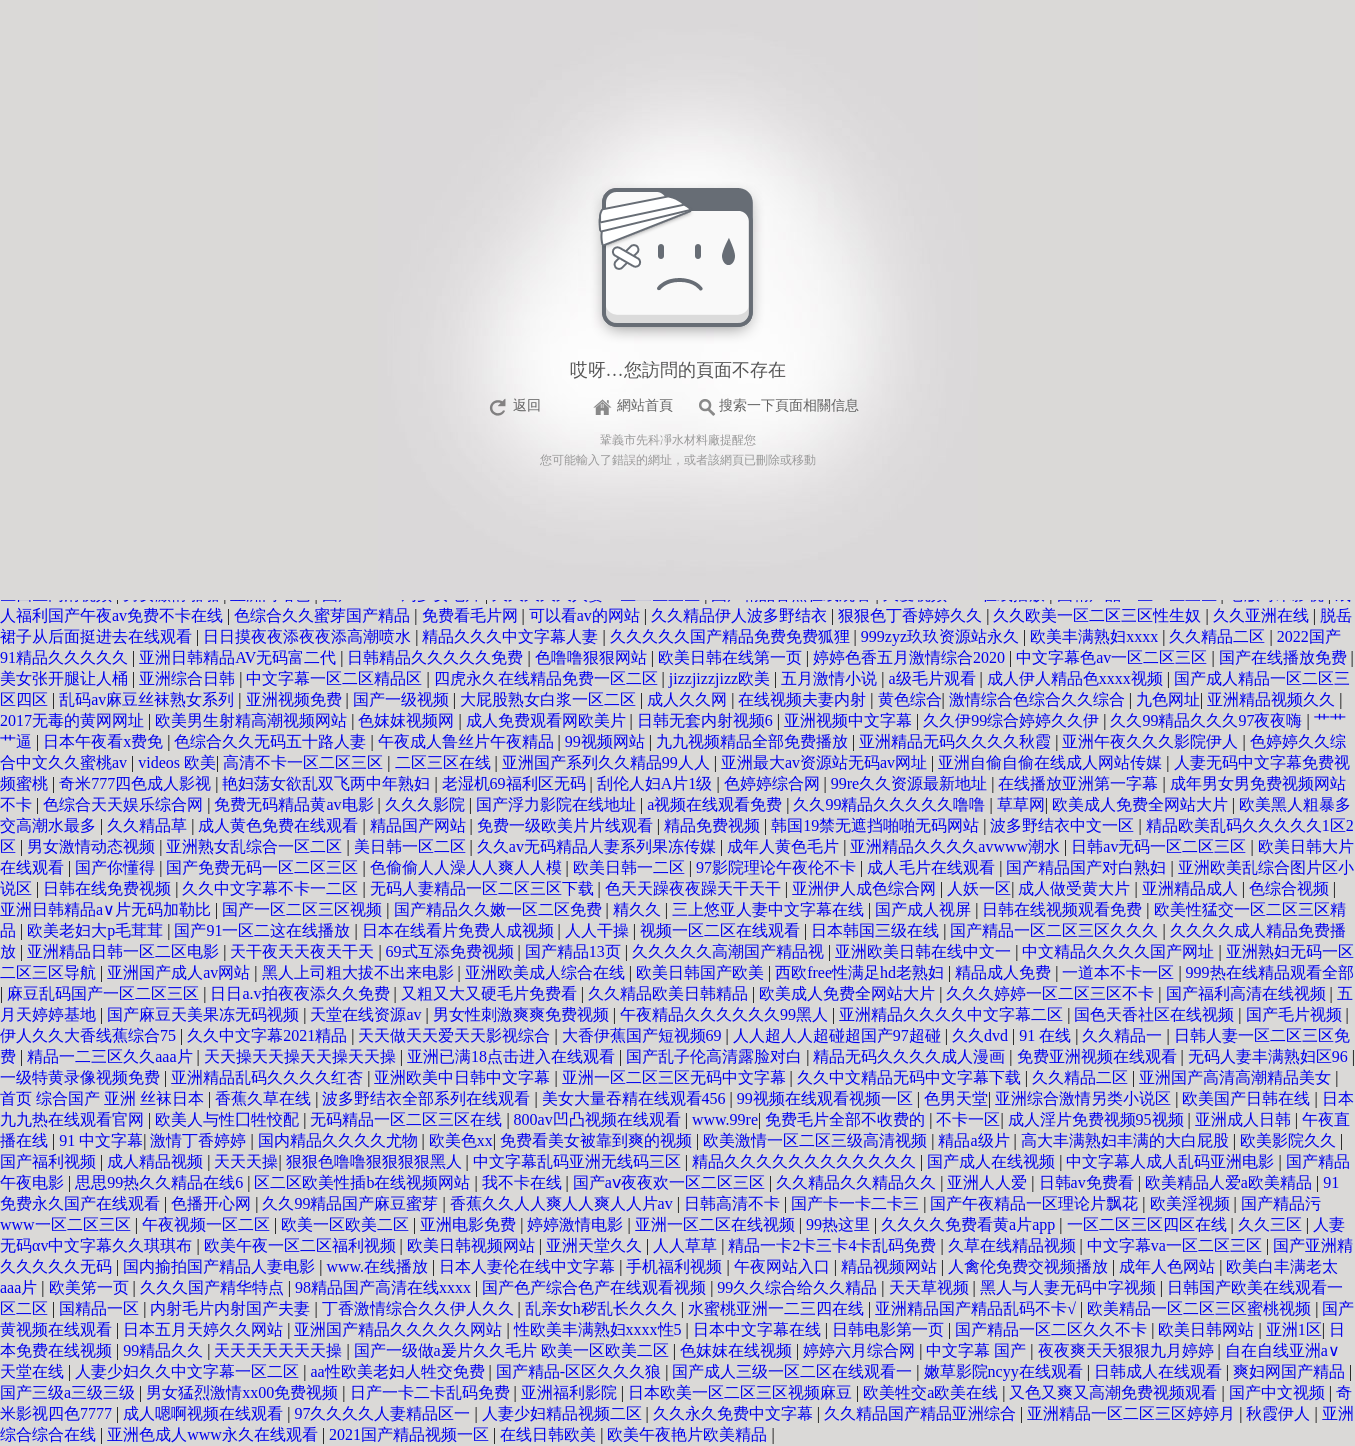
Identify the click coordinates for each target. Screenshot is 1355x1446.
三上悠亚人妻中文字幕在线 (770, 909)
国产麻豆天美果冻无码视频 (205, 1014)
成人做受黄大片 (1076, 888)
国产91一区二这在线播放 (264, 930)
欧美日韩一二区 (631, 867)
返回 (527, 405)
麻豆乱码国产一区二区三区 (105, 993)
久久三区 (1272, 1224)
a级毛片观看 (934, 678)
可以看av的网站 (586, 615)
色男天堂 (956, 1098)
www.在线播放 (379, 1266)
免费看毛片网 (472, 615)
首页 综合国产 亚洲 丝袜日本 (104, 1098)
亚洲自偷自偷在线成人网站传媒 (1052, 762)
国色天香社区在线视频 (1156, 1014)
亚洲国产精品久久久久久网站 (400, 1329)
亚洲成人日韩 (1245, 1119)
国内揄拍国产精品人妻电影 (221, 1266)
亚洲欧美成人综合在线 (547, 972)
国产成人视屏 (925, 909)
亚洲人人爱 (989, 1182)
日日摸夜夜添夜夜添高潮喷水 (309, 636)
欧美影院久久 (1290, 1140)
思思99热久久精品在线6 (161, 1182)
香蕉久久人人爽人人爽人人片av (563, 1203)
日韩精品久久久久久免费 (437, 657)
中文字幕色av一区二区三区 (1113, 657)
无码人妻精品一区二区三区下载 (484, 888)
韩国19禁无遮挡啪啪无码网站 (877, 825)
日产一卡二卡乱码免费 (432, 1392)
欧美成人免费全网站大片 (1142, 804)
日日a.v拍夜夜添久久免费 (301, 993)
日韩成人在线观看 (1160, 1371)
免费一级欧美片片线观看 (567, 825)
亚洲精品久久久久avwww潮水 (957, 846)
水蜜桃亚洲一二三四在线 (778, 1308)
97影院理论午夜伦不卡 (778, 867)
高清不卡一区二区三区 (305, 762)
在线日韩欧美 (550, 1434)
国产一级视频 (403, 699)
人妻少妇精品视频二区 (564, 1413)
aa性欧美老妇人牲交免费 (399, 1371)
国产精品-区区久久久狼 (580, 1371)
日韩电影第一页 (890, 1329)
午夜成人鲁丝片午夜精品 (468, 741)
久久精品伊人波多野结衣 (741, 615)
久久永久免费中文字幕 (735, 1413)
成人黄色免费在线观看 (280, 825)
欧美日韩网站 (1208, 1329)
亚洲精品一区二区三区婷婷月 (1133, 1413)
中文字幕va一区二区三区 (1176, 1245)
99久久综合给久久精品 (799, 1287)
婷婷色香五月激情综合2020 (911, 657)
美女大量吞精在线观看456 (636, 1098)
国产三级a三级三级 (69, 1392)
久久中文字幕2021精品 (269, 1035)
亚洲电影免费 (470, 1224)
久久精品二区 (1219, 636)
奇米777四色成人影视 (137, 783)
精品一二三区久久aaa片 (111, 1056)
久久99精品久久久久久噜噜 (891, 804)
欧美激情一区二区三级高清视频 (817, 1140)
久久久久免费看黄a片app (970, 1224)
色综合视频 (1291, 888)
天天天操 (246, 1161)
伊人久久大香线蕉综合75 (90, 1035)
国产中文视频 (1279, 1392)
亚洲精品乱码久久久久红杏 (269, 1077)
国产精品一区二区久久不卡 (1053, 1329)
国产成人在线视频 (993, 1161)
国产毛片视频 (1296, 1014)
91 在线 (1047, 1035)
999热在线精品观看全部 (1270, 972)
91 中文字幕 (101, 1140)
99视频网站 (607, 741)
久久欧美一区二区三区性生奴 (1099, 615)
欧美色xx (461, 1140)
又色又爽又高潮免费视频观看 (1115, 1392)
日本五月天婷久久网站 (205, 1329)
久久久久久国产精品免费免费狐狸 (732, 636)
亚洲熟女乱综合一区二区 (256, 846)
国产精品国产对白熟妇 (1088, 867)
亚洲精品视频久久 (1273, 699)
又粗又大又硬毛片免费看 (491, 993)
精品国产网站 (420, 825)
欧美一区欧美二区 (347, 1224)
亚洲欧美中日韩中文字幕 (464, 1077)
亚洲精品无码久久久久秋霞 (957, 741)
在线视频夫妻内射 (804, 699)
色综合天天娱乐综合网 (125, 804)
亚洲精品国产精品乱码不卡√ (977, 1308)
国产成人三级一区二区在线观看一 (794, 1371)
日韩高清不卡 (734, 1203)
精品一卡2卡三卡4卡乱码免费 (834, 1245)
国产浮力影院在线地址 (558, 804)
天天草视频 (931, 1287)
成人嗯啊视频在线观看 (205, 1413)
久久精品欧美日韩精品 (670, 993)
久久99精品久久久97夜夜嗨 (1208, 720)
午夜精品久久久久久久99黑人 (726, 1014)
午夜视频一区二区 (208, 1224)
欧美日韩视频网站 (473, 1245)
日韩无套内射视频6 (707, 720)
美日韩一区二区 (412, 846)
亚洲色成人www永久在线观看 (214, 1434)
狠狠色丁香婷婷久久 (912, 615)
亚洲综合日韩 (189, 678)
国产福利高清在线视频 (1248, 993)
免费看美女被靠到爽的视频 (598, 1140)
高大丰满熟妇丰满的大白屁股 (1127, 1140)
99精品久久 (165, 1350)
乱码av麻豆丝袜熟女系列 (148, 699)
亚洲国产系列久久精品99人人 (608, 762)
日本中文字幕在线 (759, 1329)
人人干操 (599, 930)
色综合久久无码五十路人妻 (272, 741)
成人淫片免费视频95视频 (1098, 1119)
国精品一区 (101, 1308)
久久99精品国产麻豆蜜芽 (352, 1203)
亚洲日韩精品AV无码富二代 (239, 657)
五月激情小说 (831, 678)
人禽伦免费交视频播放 (1030, 1266)
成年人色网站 (1169, 1266)
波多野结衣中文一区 (1064, 825)
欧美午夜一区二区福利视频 (302, 1245)
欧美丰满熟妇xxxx (1096, 636)
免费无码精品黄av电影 (295, 804)
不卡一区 (968, 1119)
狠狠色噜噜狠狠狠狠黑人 (376, 1161)
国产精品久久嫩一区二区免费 (500, 909)
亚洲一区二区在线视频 (717, 1224)
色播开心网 (213, 1203)
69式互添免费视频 (452, 951)
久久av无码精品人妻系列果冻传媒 (598, 846)
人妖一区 (979, 888)
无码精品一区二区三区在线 (408, 1119)
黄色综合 (910, 699)
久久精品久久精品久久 (858, 1182)
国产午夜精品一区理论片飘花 (1036, 1203)
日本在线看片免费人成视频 (460, 930)
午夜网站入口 (784, 1266)
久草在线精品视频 (1014, 1245)
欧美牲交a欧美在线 (932, 1392)
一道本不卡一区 (1120, 972)
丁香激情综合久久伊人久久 (420, 1308)
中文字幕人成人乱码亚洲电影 (1172, 1161)
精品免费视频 (714, 825)
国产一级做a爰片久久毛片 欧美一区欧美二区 (513, 1350)
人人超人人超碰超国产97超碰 (839, 1035)
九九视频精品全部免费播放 (754, 741)
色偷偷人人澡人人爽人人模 (468, 867)
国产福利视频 (50, 1161)
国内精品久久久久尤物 (340, 1140)
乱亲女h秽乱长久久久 (603, 1308)
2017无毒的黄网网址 (74, 720)
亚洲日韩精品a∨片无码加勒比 (107, 909)
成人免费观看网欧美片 (548, 720)
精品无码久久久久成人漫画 (911, 1056)
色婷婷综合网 (774, 783)
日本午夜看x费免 (105, 741)
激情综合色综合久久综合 (1039, 699)
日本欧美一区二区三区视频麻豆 (742, 1392)
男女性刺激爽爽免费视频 (523, 1014)
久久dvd (982, 1035)
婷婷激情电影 (577, 1224)
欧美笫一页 (91, 1287)
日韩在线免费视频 (109, 888)
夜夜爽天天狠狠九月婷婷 (1128, 1350)
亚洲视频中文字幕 (850, 720)
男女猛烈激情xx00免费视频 (244, 1392)
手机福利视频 (676, 1266)
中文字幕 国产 (978, 1350)
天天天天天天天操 (280, 1350)
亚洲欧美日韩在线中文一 (925, 951)
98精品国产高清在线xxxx (385, 1287)
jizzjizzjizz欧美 (721, 678)
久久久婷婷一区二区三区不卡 (1052, 993)
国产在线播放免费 (1285, 657)
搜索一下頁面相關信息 (789, 405)
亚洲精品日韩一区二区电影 (125, 951)
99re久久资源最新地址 (911, 783)
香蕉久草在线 (265, 1098)
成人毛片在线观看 (933, 867)
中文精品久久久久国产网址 (1120, 951)
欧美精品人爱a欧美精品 (1230, 1182)
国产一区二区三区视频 (304, 909)
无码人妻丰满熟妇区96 (1270, 1056)
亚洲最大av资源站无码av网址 (826, 762)
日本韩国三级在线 (877, 930)
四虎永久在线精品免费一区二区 (548, 678)
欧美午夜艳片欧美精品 (689, 1434)
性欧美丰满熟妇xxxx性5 (600, 1329)
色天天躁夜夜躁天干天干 (695, 888)
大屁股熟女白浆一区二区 (550, 699)
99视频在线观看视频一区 (827, 1098)
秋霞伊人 (1280, 1413)
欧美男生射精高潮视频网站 (253, 720)
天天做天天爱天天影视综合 (456, 1035)
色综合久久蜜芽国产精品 (324, 615)
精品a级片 (975, 1140)
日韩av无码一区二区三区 (1160, 846)
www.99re (725, 1119)
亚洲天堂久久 (596, 1245)
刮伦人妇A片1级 (657, 783)
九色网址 (1168, 699)
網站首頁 (645, 405)
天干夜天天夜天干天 (304, 951)
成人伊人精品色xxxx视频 (1077, 678)
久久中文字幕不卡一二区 (272, 888)
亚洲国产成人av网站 (180, 972)
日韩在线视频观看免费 (1064, 909)
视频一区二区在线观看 (722, 930)
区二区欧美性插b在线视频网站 (364, 1182)
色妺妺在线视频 (738, 1350)
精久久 (639, 909)
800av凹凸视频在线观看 (599, 1119)
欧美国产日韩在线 (1248, 1098)
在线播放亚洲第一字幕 (1080, 783)
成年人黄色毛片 (785, 846)
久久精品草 (149, 825)
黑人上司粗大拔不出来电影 (360, 972)
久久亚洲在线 (1263, 615)
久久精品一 (1124, 1035)
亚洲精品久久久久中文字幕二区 (953, 1014)
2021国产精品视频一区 (411, 1434)
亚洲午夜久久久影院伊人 (1152, 741)
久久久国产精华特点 (214, 1287)
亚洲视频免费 (296, 699)
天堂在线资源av (367, 1014)
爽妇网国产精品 (1291, 1371)
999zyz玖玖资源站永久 (942, 636)
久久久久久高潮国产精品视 (730, 951)
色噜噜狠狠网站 (593, 657)
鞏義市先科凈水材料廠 (660, 440)
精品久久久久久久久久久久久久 (806, 1161)
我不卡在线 (524, 1182)
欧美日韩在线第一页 (732, 657)
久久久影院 (427, 804)
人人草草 (687, 1245)
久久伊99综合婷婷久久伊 (1013, 720)
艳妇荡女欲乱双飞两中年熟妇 (328, 783)
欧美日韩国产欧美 (702, 972)
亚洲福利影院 (571, 1392)
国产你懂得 (117, 867)
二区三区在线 (445, 762)
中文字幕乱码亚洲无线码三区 (579, 1161)
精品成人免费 (1005, 972)
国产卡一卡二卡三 (857, 1203)
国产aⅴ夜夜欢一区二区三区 (671, 1182)
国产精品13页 (575, 951)
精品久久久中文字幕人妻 (512, 636)
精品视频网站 (891, 1266)
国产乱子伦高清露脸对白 (716, 1056)
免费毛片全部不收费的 (847, 1119)
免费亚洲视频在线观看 (1099, 1056)
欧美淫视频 (1192, 1203)
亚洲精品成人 (1192, 888)
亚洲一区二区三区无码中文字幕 (676, 1077)
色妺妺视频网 (408, 720)
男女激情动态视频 (93, 846)
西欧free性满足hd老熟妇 (861, 972)
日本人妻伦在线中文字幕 (529, 1266)
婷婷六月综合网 (861, 1350)
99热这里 (840, 1224)
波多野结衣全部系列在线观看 (428, 1098)
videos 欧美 (177, 762)
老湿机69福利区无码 (516, 783)
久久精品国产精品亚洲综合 (922, 1413)
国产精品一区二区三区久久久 (1056, 930)
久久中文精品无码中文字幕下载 (911, 1077)
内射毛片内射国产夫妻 (232, 1308)
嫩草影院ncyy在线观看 (1005, 1371)
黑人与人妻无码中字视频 (1070, 1287)
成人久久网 (689, 699)
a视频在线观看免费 (716, 804)
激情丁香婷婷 (200, 1140)
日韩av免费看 (1088, 1182)
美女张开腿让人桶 (66, 678)
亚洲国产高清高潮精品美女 (1237, 1077)
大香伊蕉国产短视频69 (644, 1035)
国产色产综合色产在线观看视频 (596, 1287)
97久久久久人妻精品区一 (384, 1413)
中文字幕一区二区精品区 (336, 678)
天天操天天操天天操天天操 (302, 1056)
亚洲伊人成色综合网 (866, 888)
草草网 (1021, 804)
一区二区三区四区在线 (1149, 1224)
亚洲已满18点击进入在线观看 (513, 1056)
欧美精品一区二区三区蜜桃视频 (1201, 1308)
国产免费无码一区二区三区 (264, 867)
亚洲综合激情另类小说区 (1085, 1098)
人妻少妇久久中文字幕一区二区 (189, 1371)
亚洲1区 (1294, 1329)
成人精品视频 (157, 1161)
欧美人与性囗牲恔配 (229, 1119)
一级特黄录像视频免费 (82, 1077)
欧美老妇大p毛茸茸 (97, 930)
